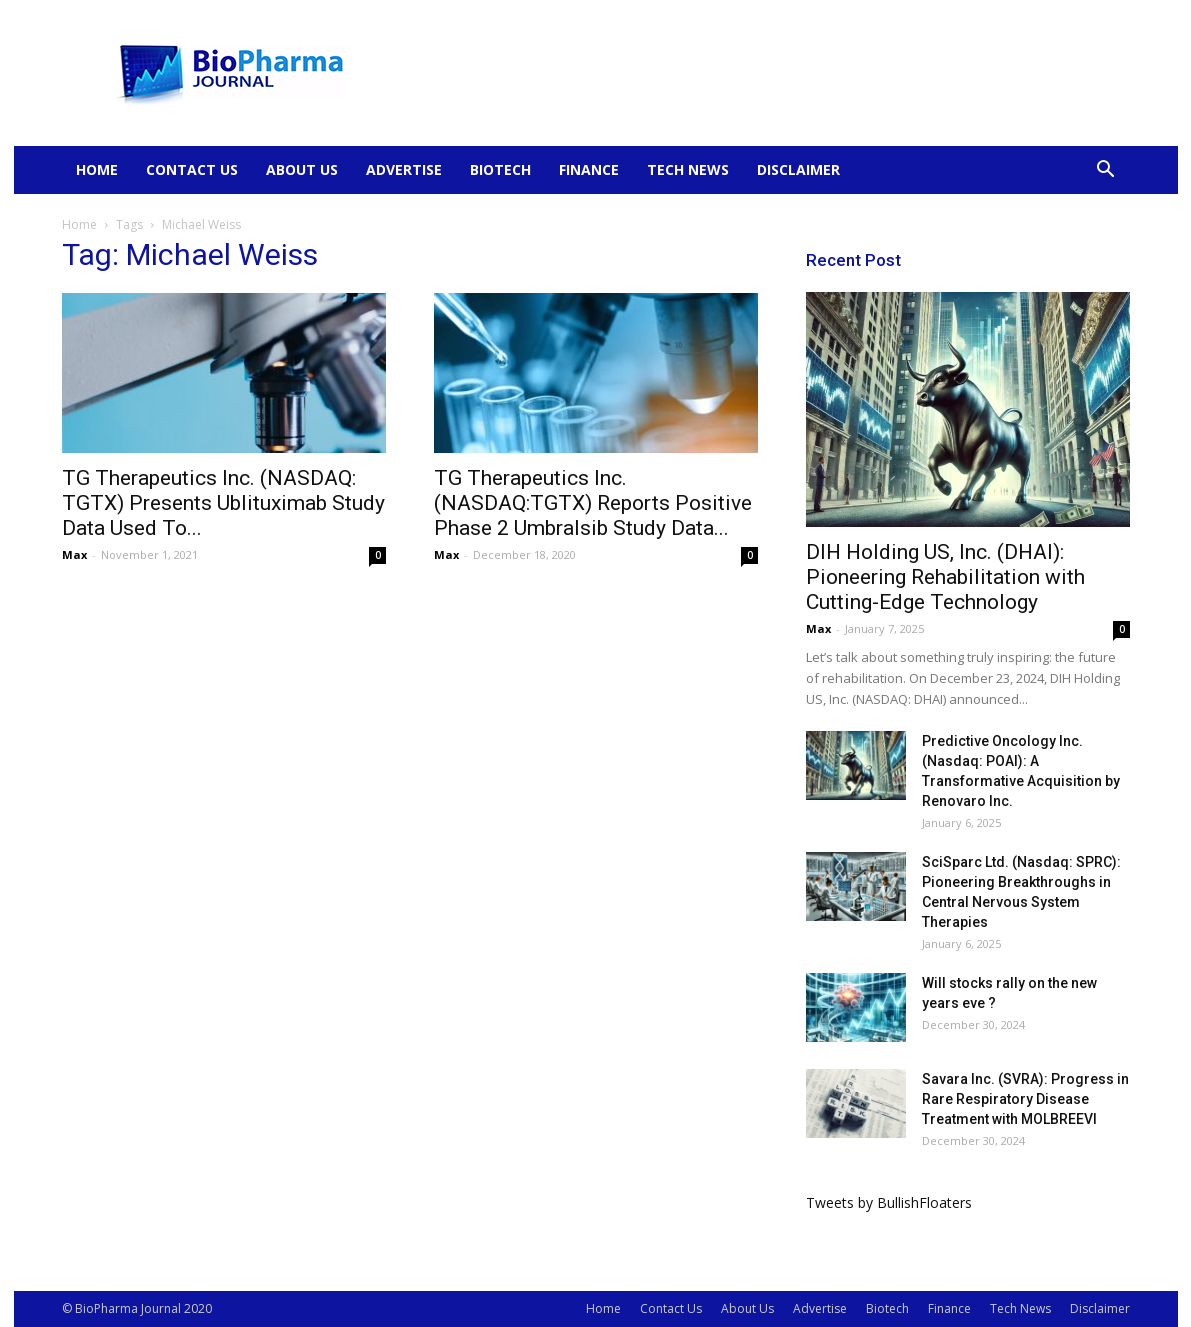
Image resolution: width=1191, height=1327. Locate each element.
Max (74, 554)
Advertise (404, 169)
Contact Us (192, 169)
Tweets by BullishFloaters (889, 1202)
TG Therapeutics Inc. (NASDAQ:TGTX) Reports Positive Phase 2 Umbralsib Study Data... (593, 503)
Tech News (688, 169)
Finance (589, 169)
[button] (1106, 171)
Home (97, 169)
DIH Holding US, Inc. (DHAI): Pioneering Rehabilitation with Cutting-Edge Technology (945, 577)
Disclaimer (798, 169)
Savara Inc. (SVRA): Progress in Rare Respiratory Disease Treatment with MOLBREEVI (1025, 1099)
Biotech (500, 169)
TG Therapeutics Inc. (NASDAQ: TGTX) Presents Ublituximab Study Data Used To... (223, 503)
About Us (302, 169)
